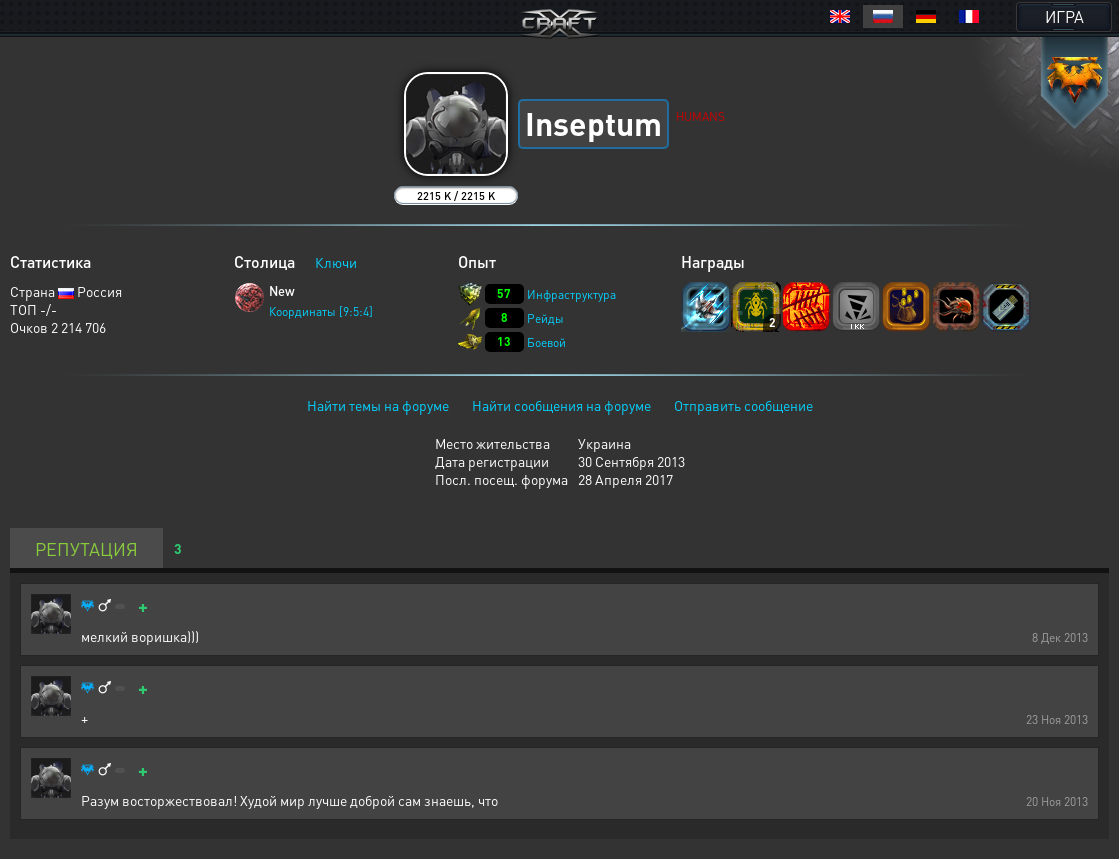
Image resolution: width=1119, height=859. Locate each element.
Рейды (545, 318)
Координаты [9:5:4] (321, 311)
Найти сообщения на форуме (561, 405)
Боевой (546, 342)
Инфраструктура (571, 294)
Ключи (336, 262)
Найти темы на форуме (378, 405)
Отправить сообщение (743, 405)
